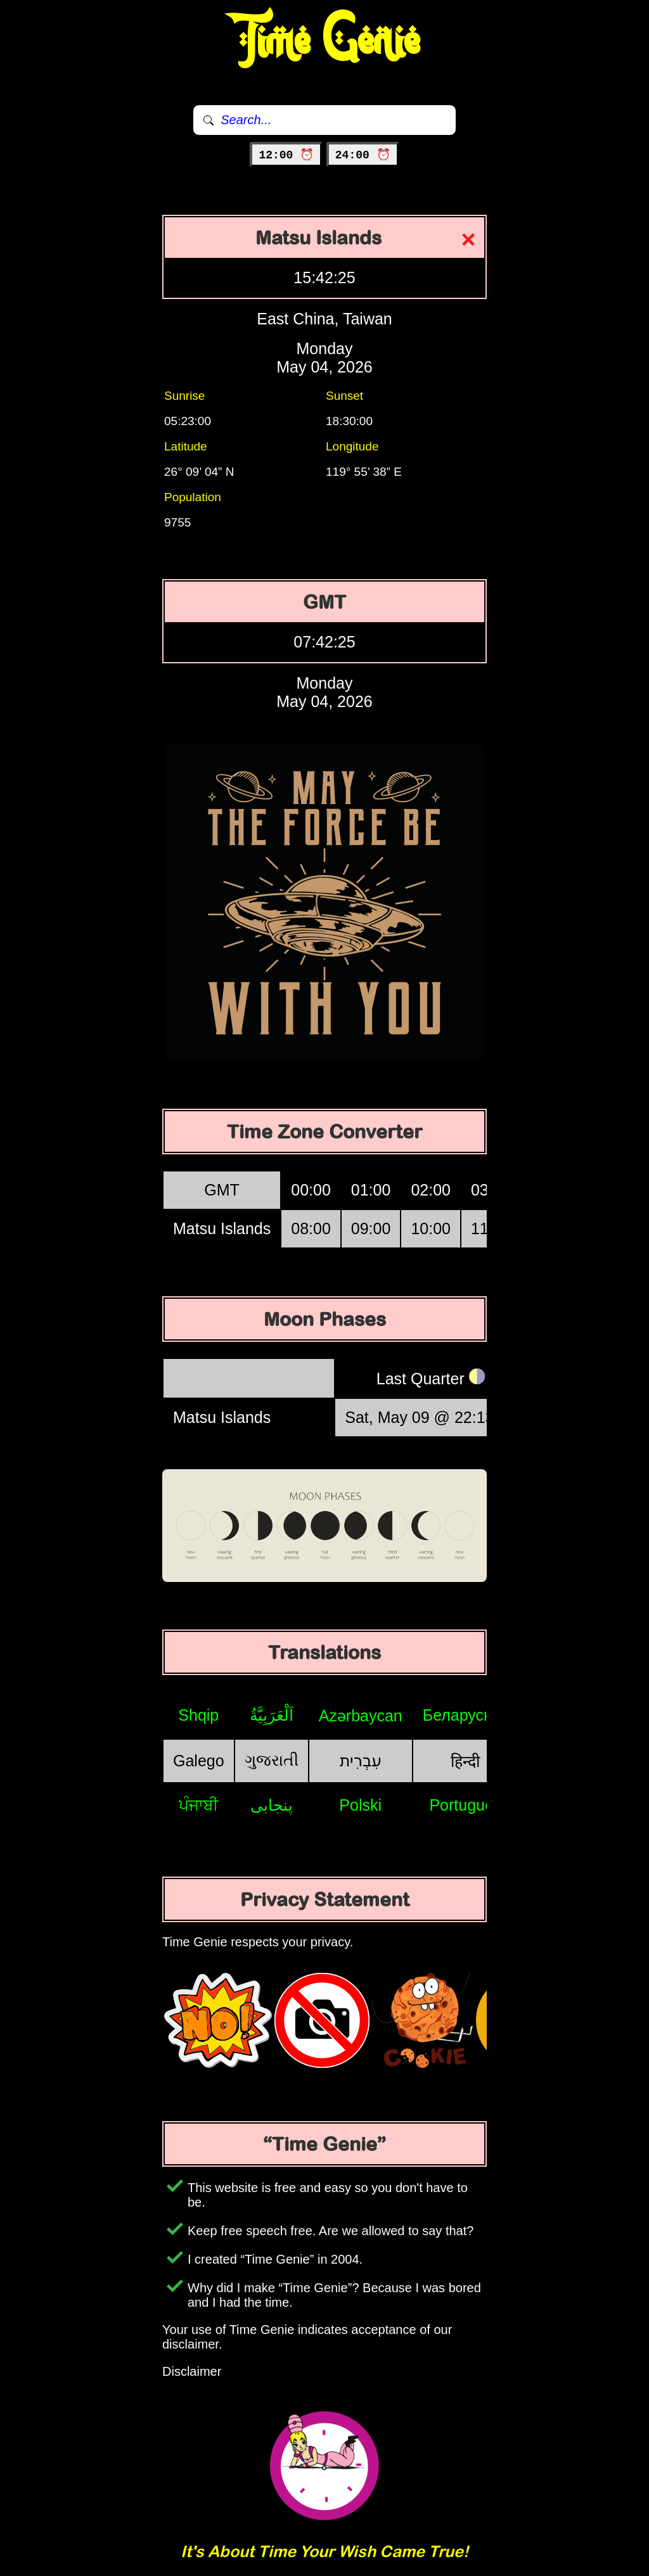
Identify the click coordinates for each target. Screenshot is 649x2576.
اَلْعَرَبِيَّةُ (271, 1715)
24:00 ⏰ (362, 155)
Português (465, 1805)
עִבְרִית (361, 1760)
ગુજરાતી (272, 1760)
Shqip (198, 1715)
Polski (360, 1805)
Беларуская (465, 1715)
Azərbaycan (360, 1716)
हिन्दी (465, 1761)
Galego (198, 1760)
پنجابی (271, 1805)
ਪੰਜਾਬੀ (199, 1805)
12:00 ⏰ (286, 155)
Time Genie (325, 41)
